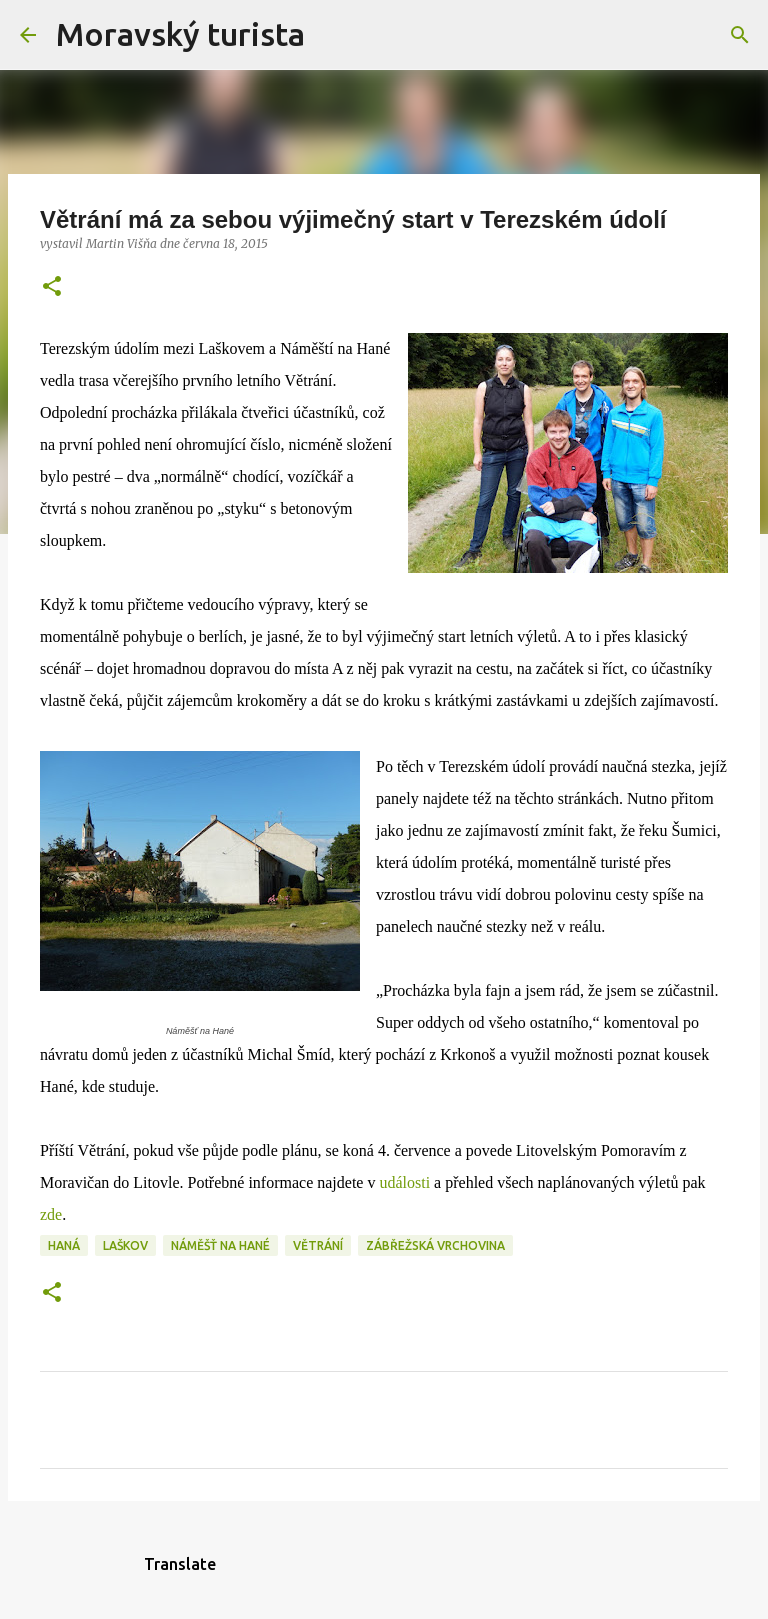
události (404, 1182)
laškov (125, 1245)
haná (64, 1245)
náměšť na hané (220, 1245)
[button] (52, 287)
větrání (318, 1245)
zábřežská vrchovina (435, 1245)
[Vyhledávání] (333, 35)
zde (51, 1214)
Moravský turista (180, 34)
